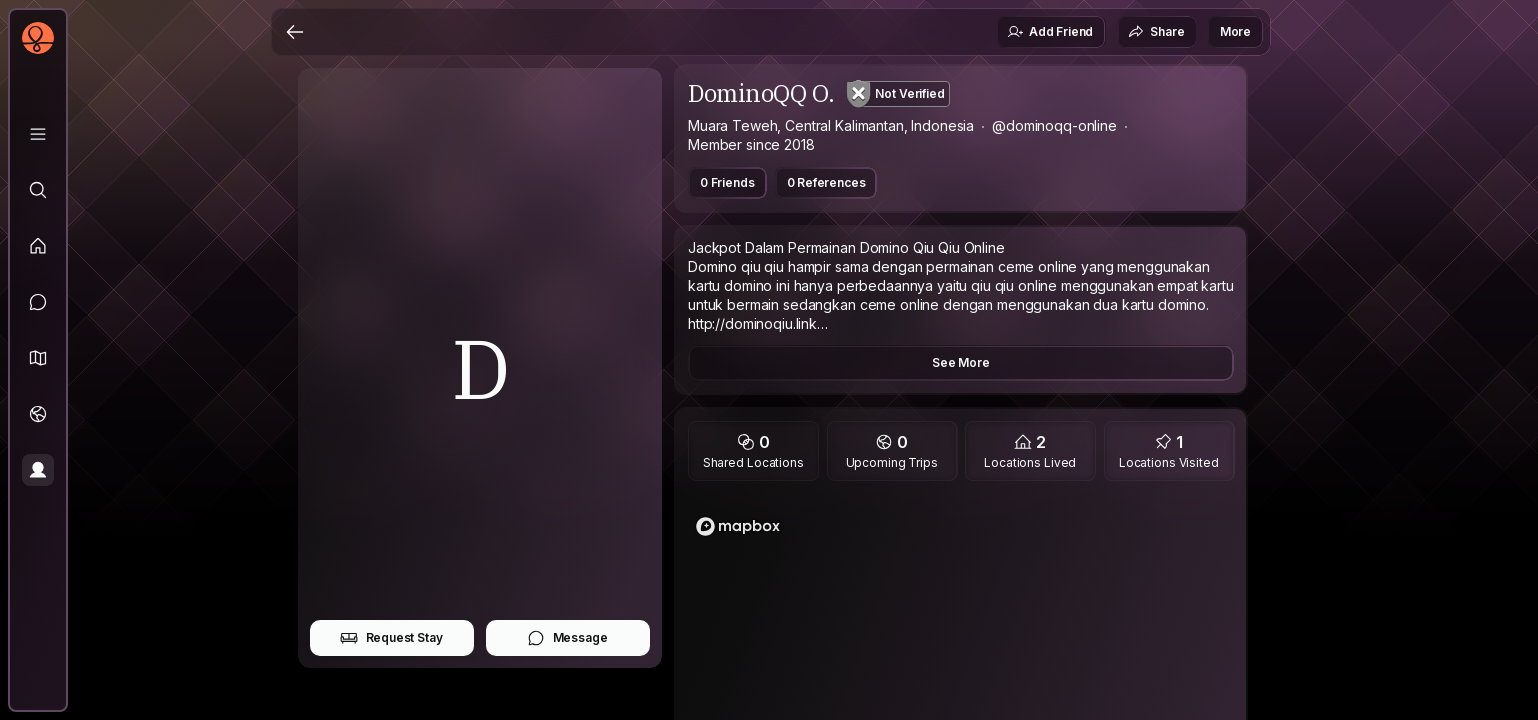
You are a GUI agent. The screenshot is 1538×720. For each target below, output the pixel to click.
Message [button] (567, 638)
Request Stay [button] (391, 638)
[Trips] (38, 414)
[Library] (38, 134)
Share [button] (1156, 32)
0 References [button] (826, 182)
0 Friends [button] (727, 182)
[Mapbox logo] (738, 526)
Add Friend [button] (1050, 32)
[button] (38, 358)
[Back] (295, 32)
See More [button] (961, 362)
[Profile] (38, 470)
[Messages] (38, 302)
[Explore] (38, 190)
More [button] (1235, 31)
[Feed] (38, 246)
